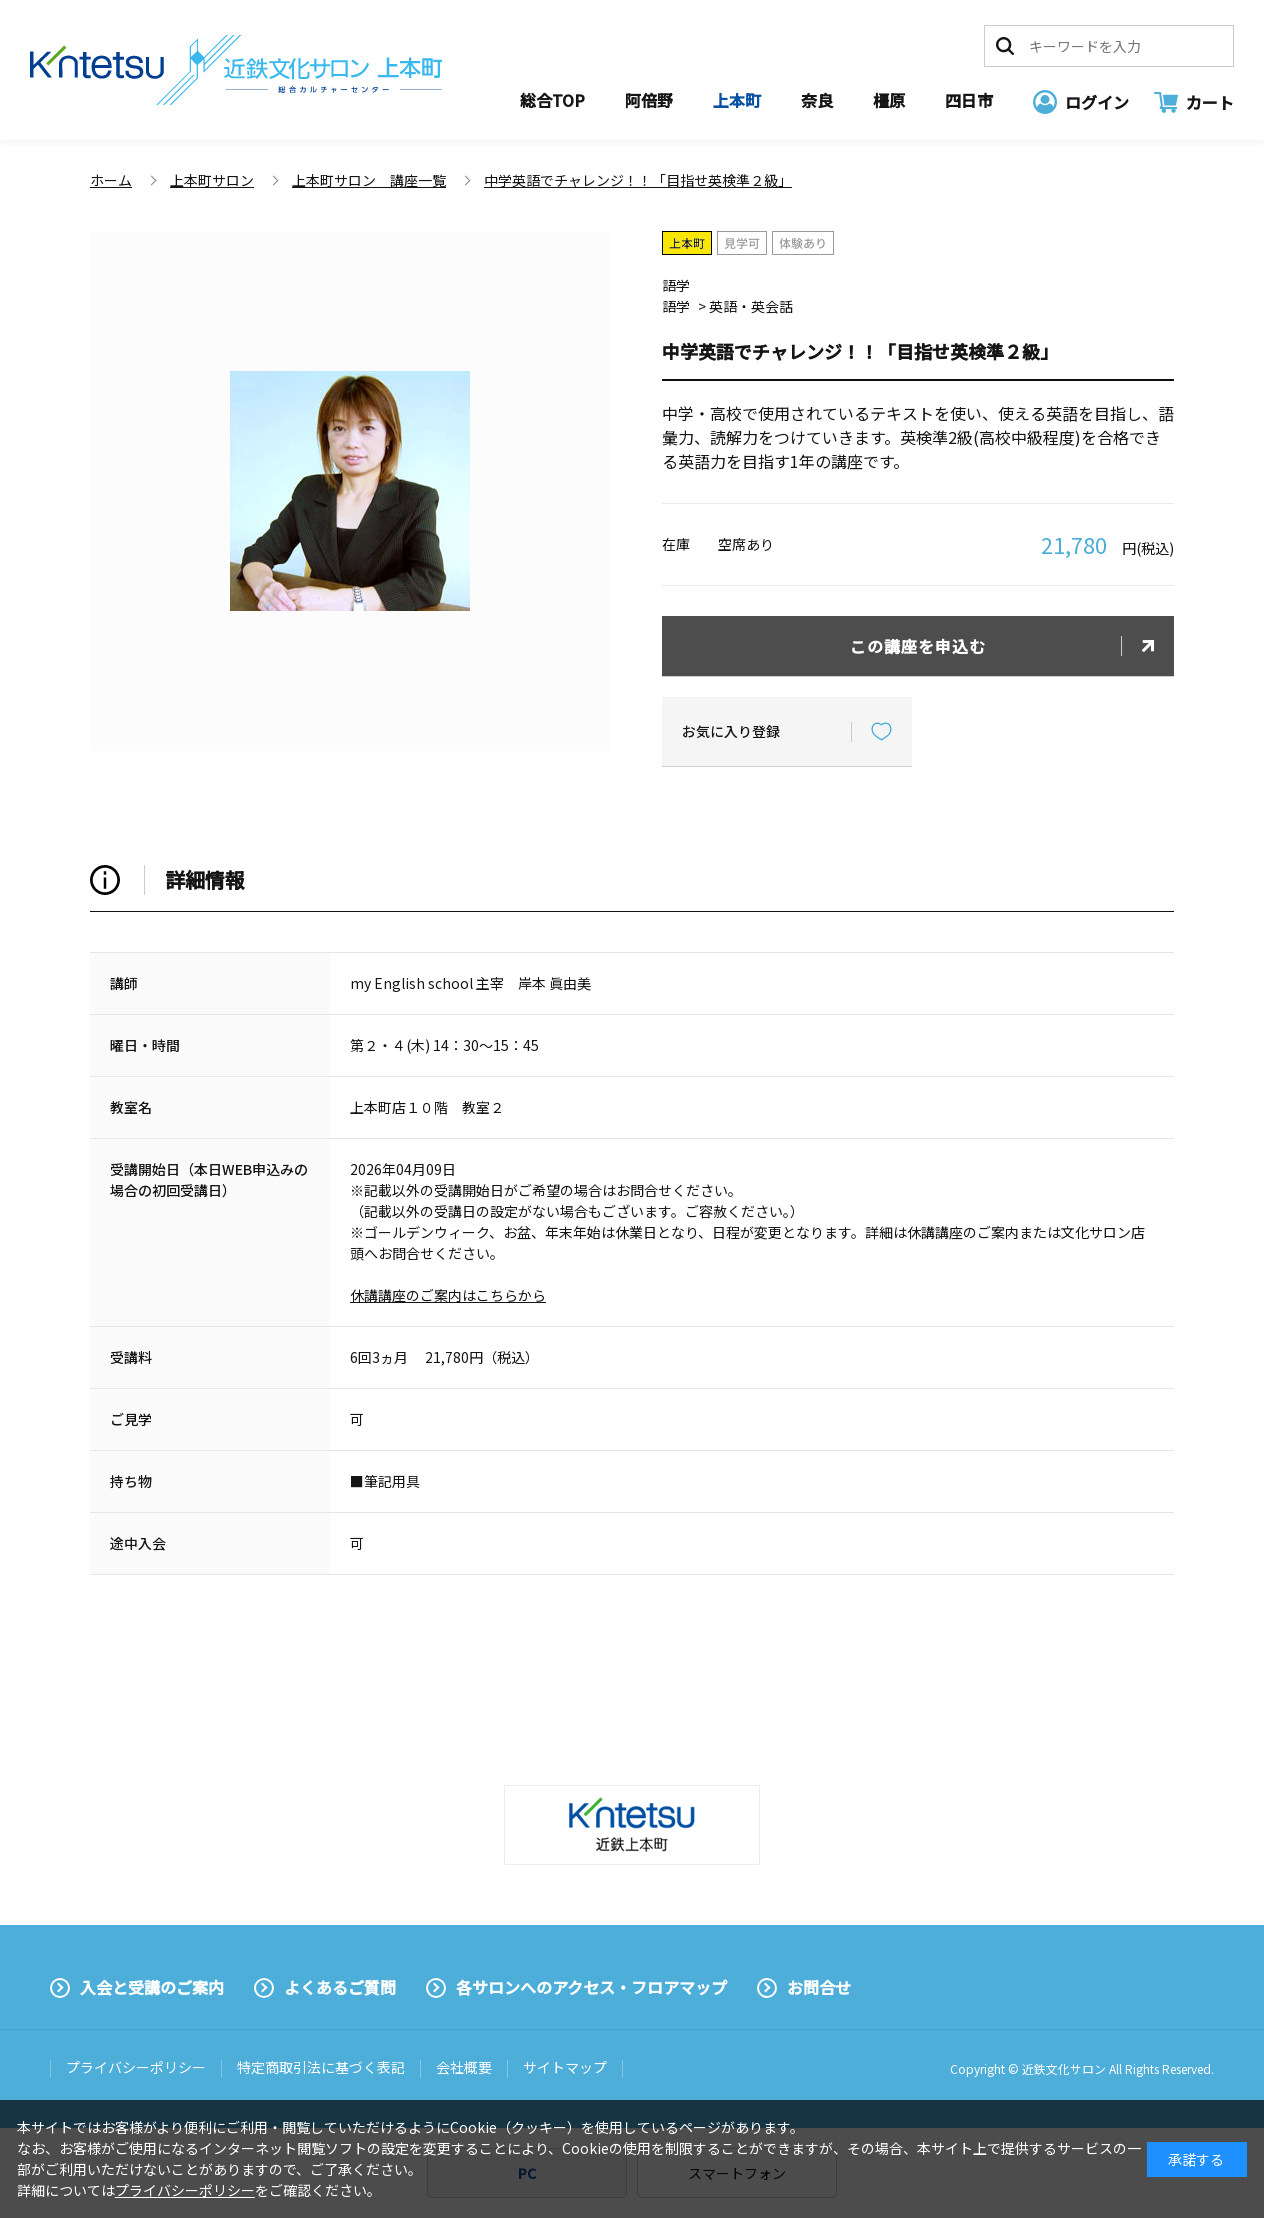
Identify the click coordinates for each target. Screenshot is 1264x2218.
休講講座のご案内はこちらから (448, 1295)
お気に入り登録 (731, 731)
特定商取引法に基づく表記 (321, 2067)
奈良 (817, 100)
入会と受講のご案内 (152, 1987)
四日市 (969, 100)
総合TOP (552, 100)
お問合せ (819, 1987)
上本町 (737, 100)
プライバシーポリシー (136, 2067)
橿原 (889, 100)
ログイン (1097, 102)
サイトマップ (565, 2067)
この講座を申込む (918, 646)
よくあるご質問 (340, 1987)
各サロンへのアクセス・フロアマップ (591, 1987)
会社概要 (464, 2067)
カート (1210, 102)
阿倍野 (649, 100)
